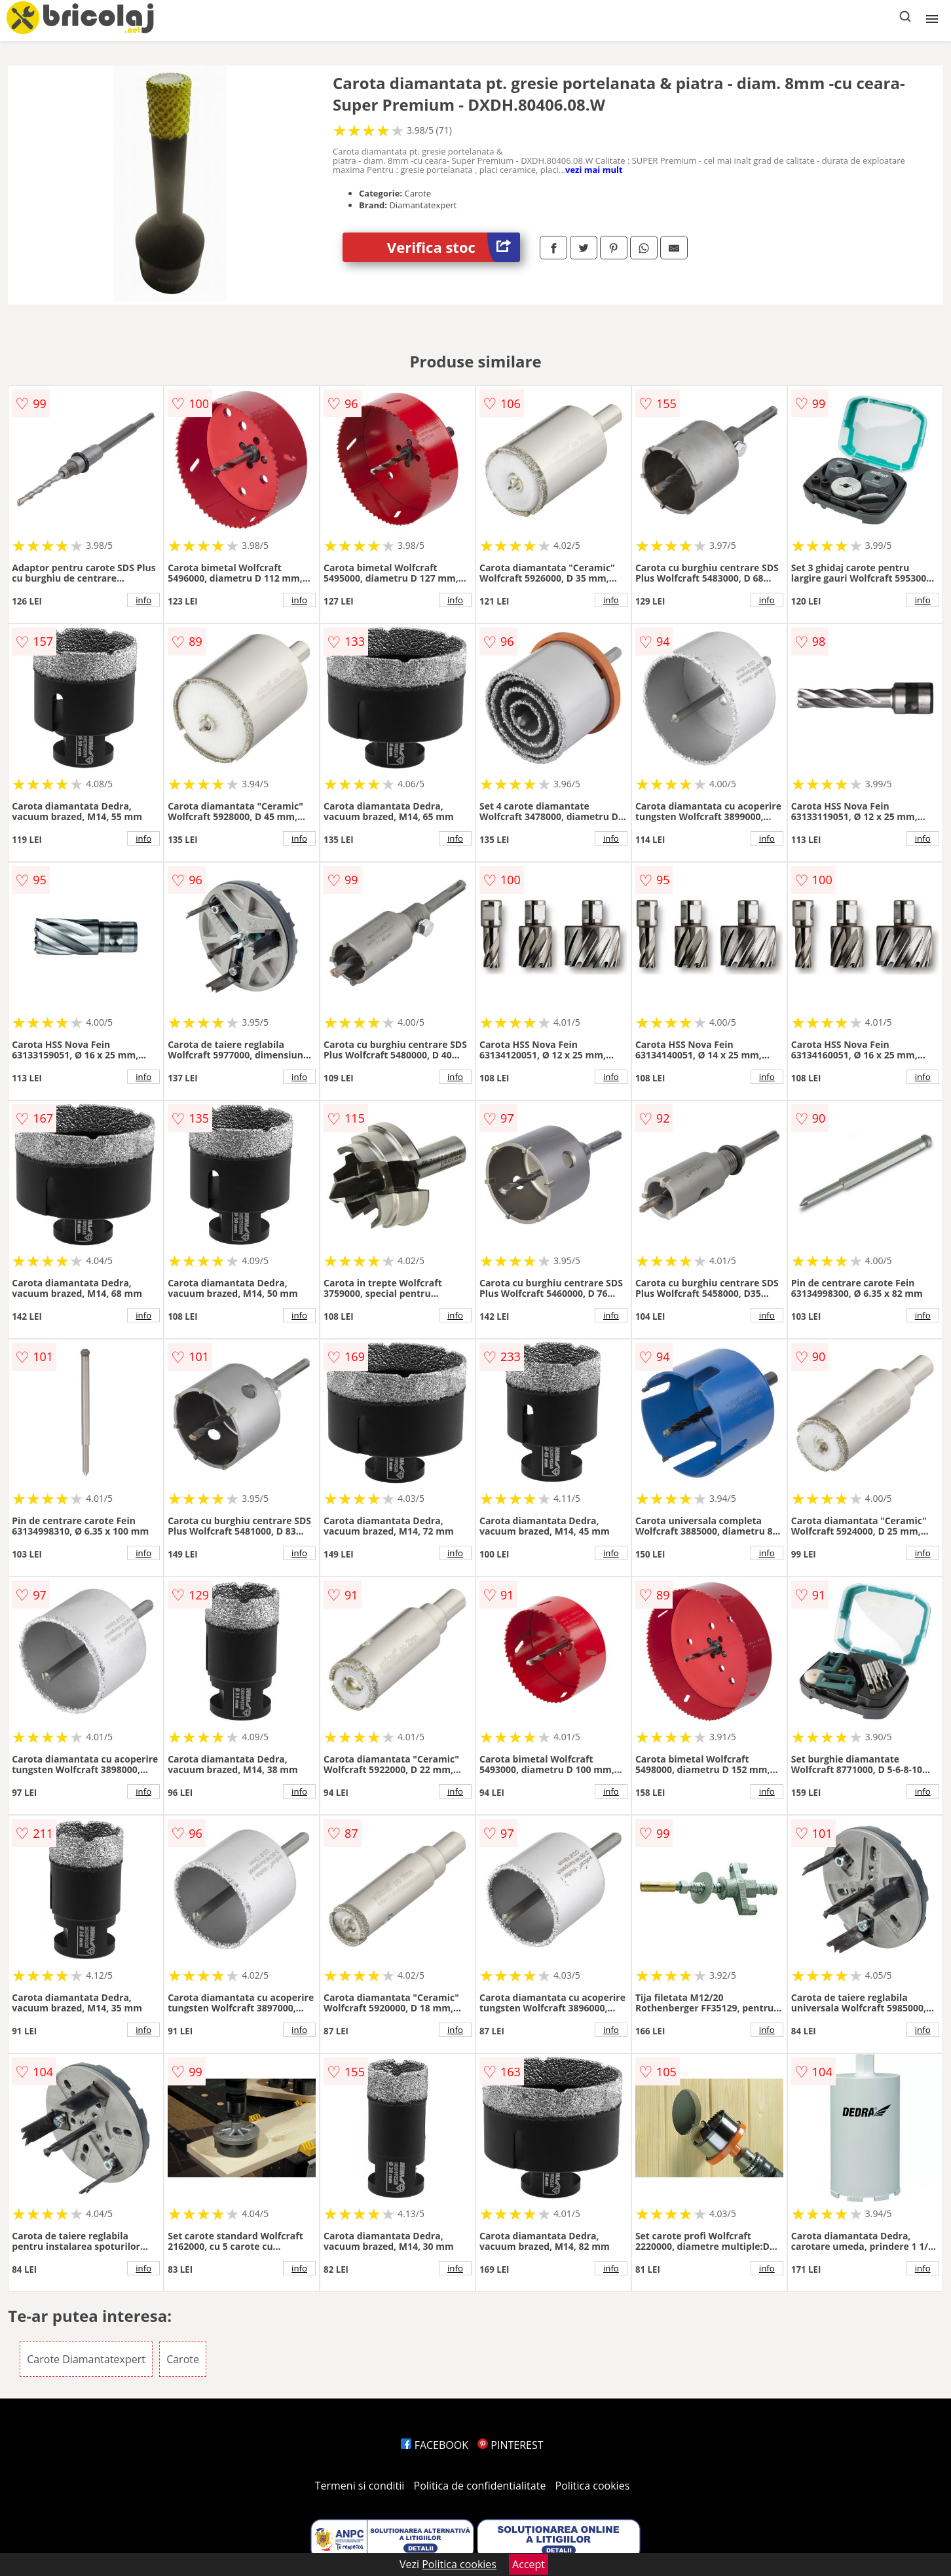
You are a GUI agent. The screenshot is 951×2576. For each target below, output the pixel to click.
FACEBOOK (434, 2445)
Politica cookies (592, 2485)
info (143, 600)
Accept (528, 2564)
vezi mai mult (594, 170)
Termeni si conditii (360, 2485)
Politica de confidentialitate (480, 2485)
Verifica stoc (453, 247)
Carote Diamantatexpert (86, 2359)
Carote (182, 2359)
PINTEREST (510, 2445)
